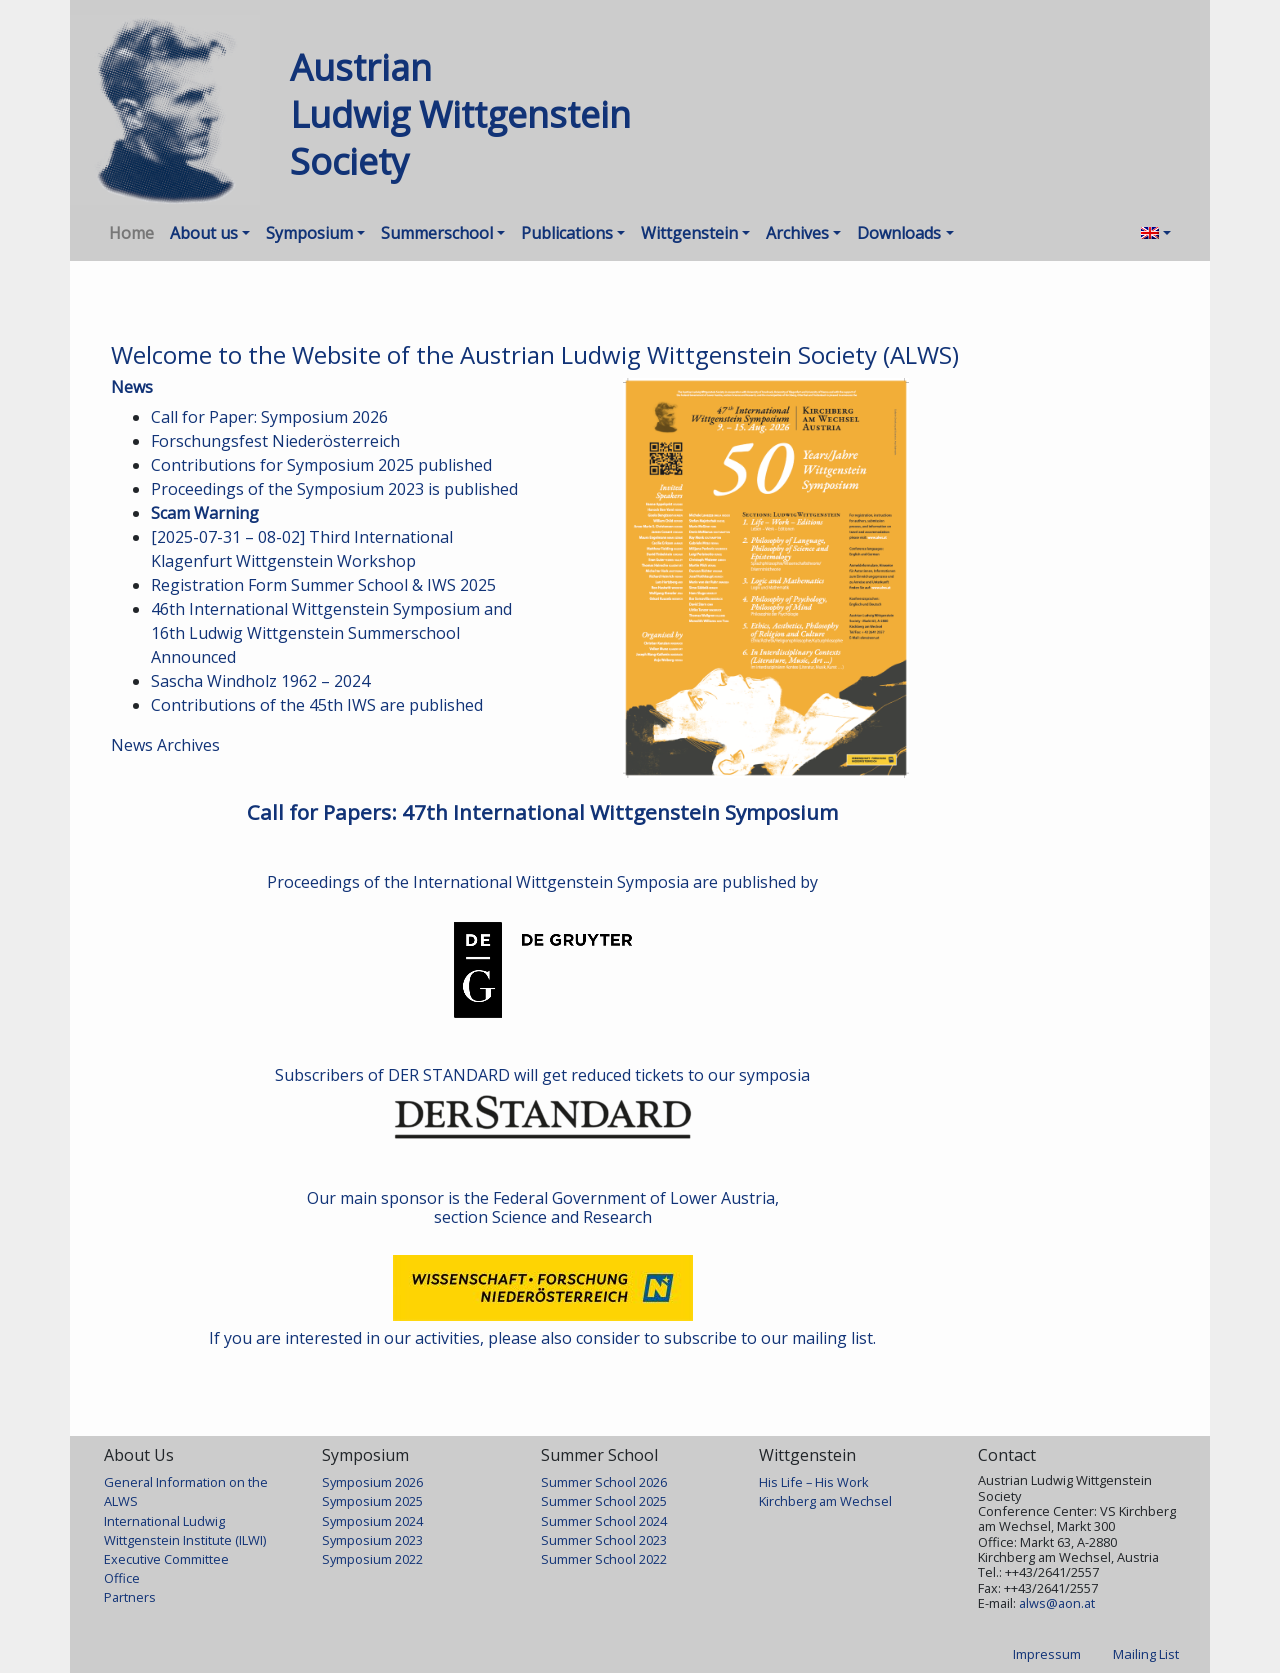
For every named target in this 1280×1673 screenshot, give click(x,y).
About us (204, 233)
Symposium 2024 (372, 1521)
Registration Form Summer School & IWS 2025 (323, 585)
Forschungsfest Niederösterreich (275, 441)
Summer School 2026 (604, 1482)
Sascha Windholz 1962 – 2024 (260, 681)
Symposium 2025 (372, 1501)
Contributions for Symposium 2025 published (321, 465)
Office (122, 1578)
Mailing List (1146, 1654)
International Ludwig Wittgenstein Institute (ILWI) (185, 1530)
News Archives (165, 745)
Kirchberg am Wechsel (825, 1501)
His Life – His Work (814, 1482)
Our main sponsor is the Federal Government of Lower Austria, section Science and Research (543, 1207)
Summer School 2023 (604, 1540)
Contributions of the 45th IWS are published (317, 705)
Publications (567, 233)
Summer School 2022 (604, 1559)
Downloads (899, 233)
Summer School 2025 (604, 1501)
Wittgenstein (689, 233)
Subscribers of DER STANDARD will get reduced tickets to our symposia (542, 1075)
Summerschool (437, 233)
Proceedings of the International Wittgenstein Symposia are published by (542, 882)
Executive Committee (166, 1559)
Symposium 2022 (372, 1559)
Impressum (1047, 1654)
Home (131, 233)
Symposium (309, 233)
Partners (130, 1597)
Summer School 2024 (604, 1521)
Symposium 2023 (372, 1540)
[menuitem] (1156, 233)
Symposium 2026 (372, 1482)
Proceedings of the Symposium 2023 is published (334, 489)
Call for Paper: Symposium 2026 (269, 417)
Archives (797, 233)
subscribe (700, 1338)
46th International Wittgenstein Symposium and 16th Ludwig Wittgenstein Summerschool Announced (331, 633)
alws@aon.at (1057, 1603)
